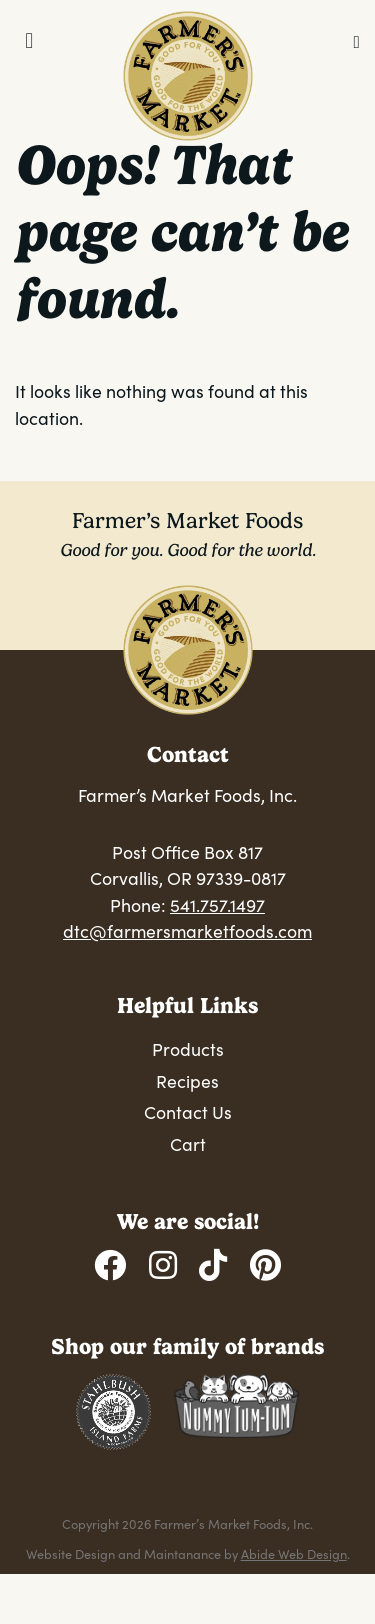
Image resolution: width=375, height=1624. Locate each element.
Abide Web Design (294, 1553)
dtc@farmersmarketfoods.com (187, 931)
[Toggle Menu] (29, 41)
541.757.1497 (217, 905)
